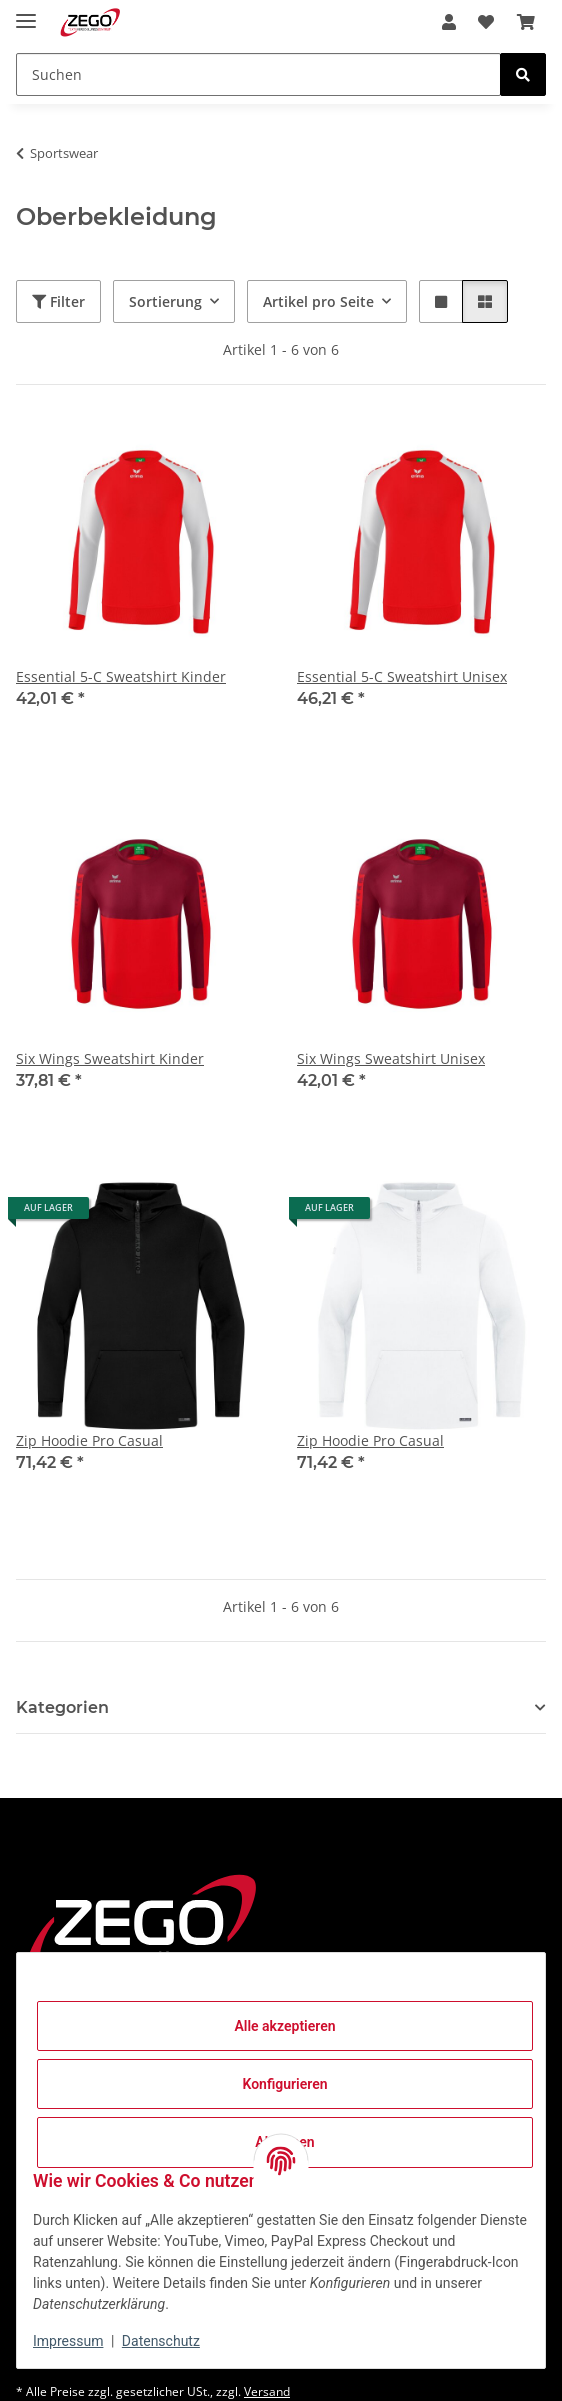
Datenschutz (161, 2341)
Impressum (68, 2341)
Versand (267, 2391)
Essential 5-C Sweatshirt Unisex (402, 676)
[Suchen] (258, 74)
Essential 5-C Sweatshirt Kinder (121, 676)
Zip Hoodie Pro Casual (89, 1440)
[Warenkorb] (526, 22)
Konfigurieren (284, 2084)
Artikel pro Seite (318, 301)
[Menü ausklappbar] (26, 12)
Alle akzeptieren (284, 2026)
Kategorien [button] (62, 1707)
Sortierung (165, 301)
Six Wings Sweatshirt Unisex (391, 1058)
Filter (58, 301)
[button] (449, 22)
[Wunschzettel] (486, 22)
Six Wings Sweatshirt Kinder (110, 1058)
